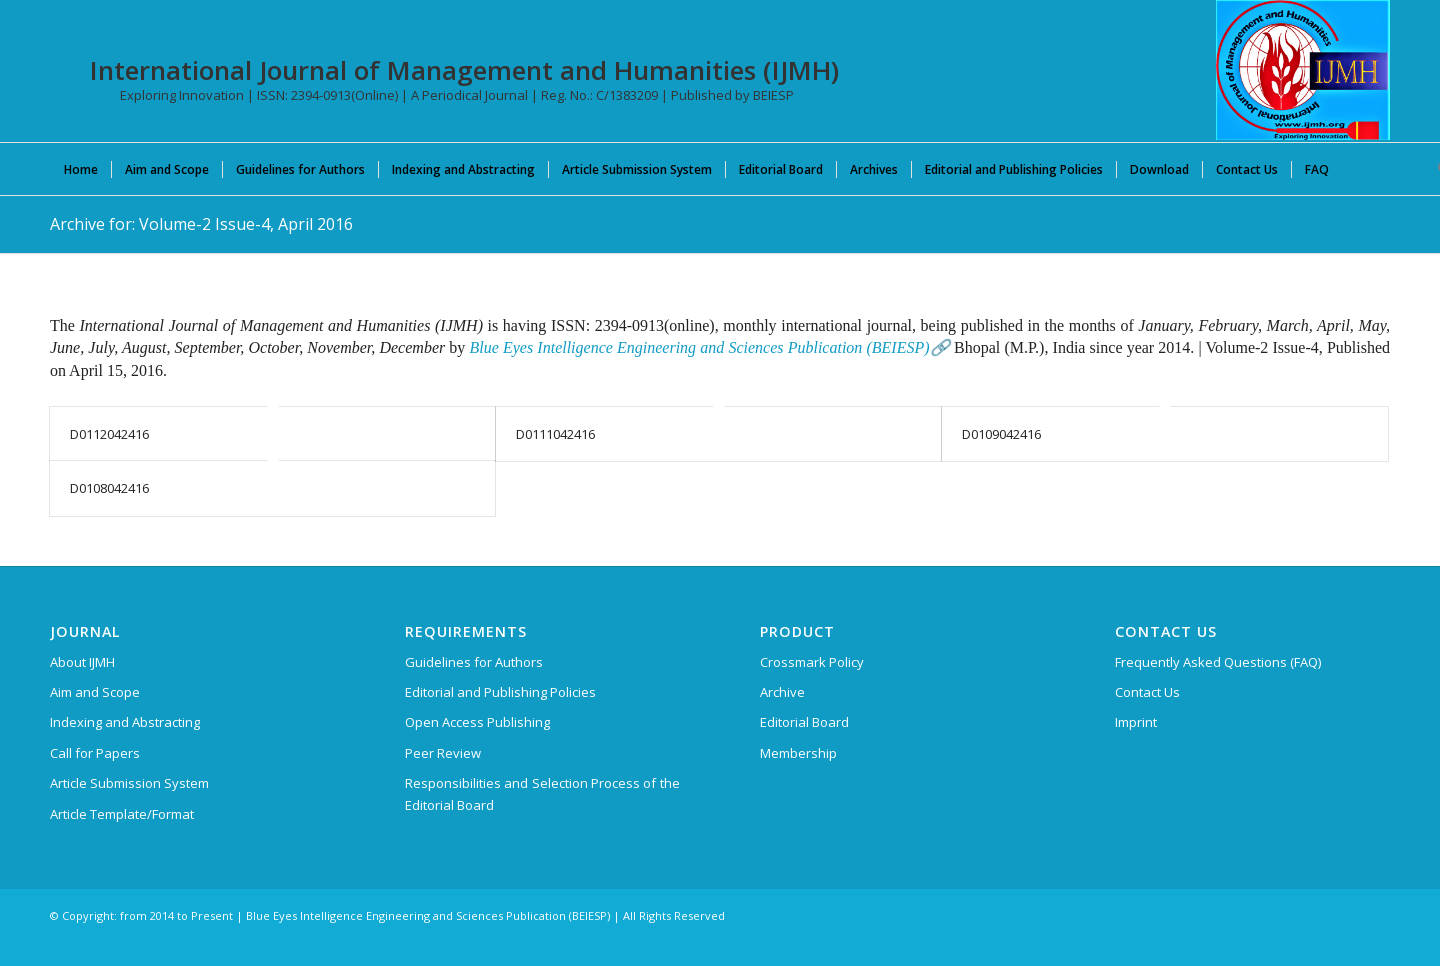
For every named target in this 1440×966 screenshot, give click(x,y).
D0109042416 (1001, 434)
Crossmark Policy (812, 662)
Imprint (1136, 722)
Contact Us (1147, 692)
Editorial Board (804, 722)
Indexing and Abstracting (125, 722)
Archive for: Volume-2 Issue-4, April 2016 (201, 224)
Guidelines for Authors (474, 662)
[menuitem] (81, 169)
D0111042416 (555, 434)
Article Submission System (129, 783)
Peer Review (443, 753)
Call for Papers (95, 753)
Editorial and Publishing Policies (500, 692)
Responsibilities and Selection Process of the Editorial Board (542, 793)
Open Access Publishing (477, 722)
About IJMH (82, 662)
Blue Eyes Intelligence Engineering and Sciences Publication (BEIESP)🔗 (710, 347)
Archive (782, 692)
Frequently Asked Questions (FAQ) (1218, 662)
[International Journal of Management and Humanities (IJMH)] (1303, 70)
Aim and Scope (95, 692)
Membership (798, 753)
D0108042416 (109, 488)
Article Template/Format (122, 814)
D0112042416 (109, 434)
